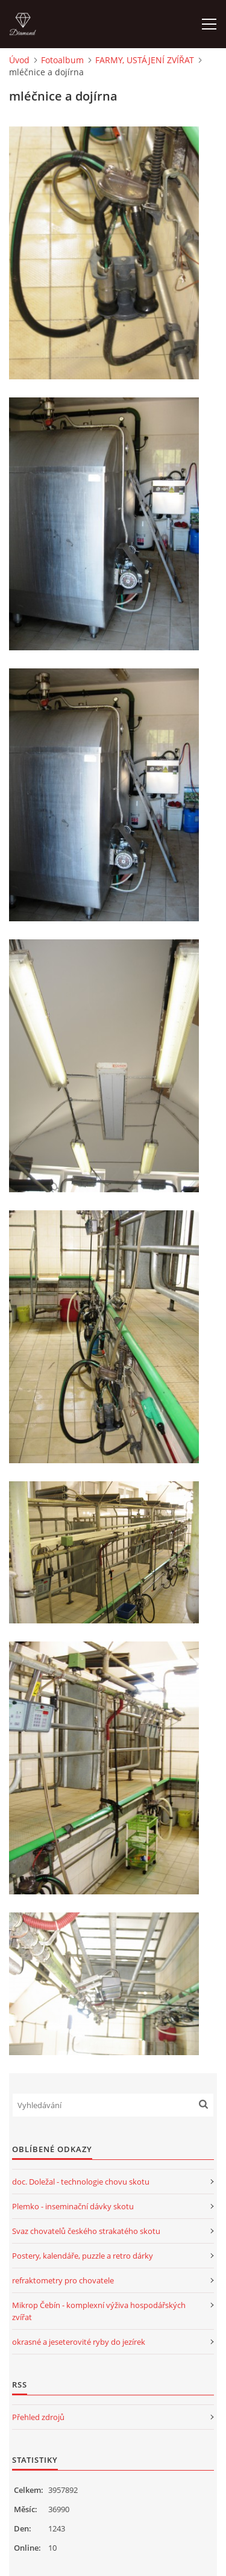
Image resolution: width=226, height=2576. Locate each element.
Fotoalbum (62, 60)
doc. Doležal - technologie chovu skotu (80, 2181)
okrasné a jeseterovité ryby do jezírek (78, 2341)
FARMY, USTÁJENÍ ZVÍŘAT (144, 60)
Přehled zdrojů (38, 2417)
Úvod (19, 60)
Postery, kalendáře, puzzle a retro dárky (82, 2255)
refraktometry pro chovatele (63, 2280)
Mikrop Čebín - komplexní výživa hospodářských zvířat (99, 2311)
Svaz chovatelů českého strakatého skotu (86, 2231)
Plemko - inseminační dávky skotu (73, 2206)
